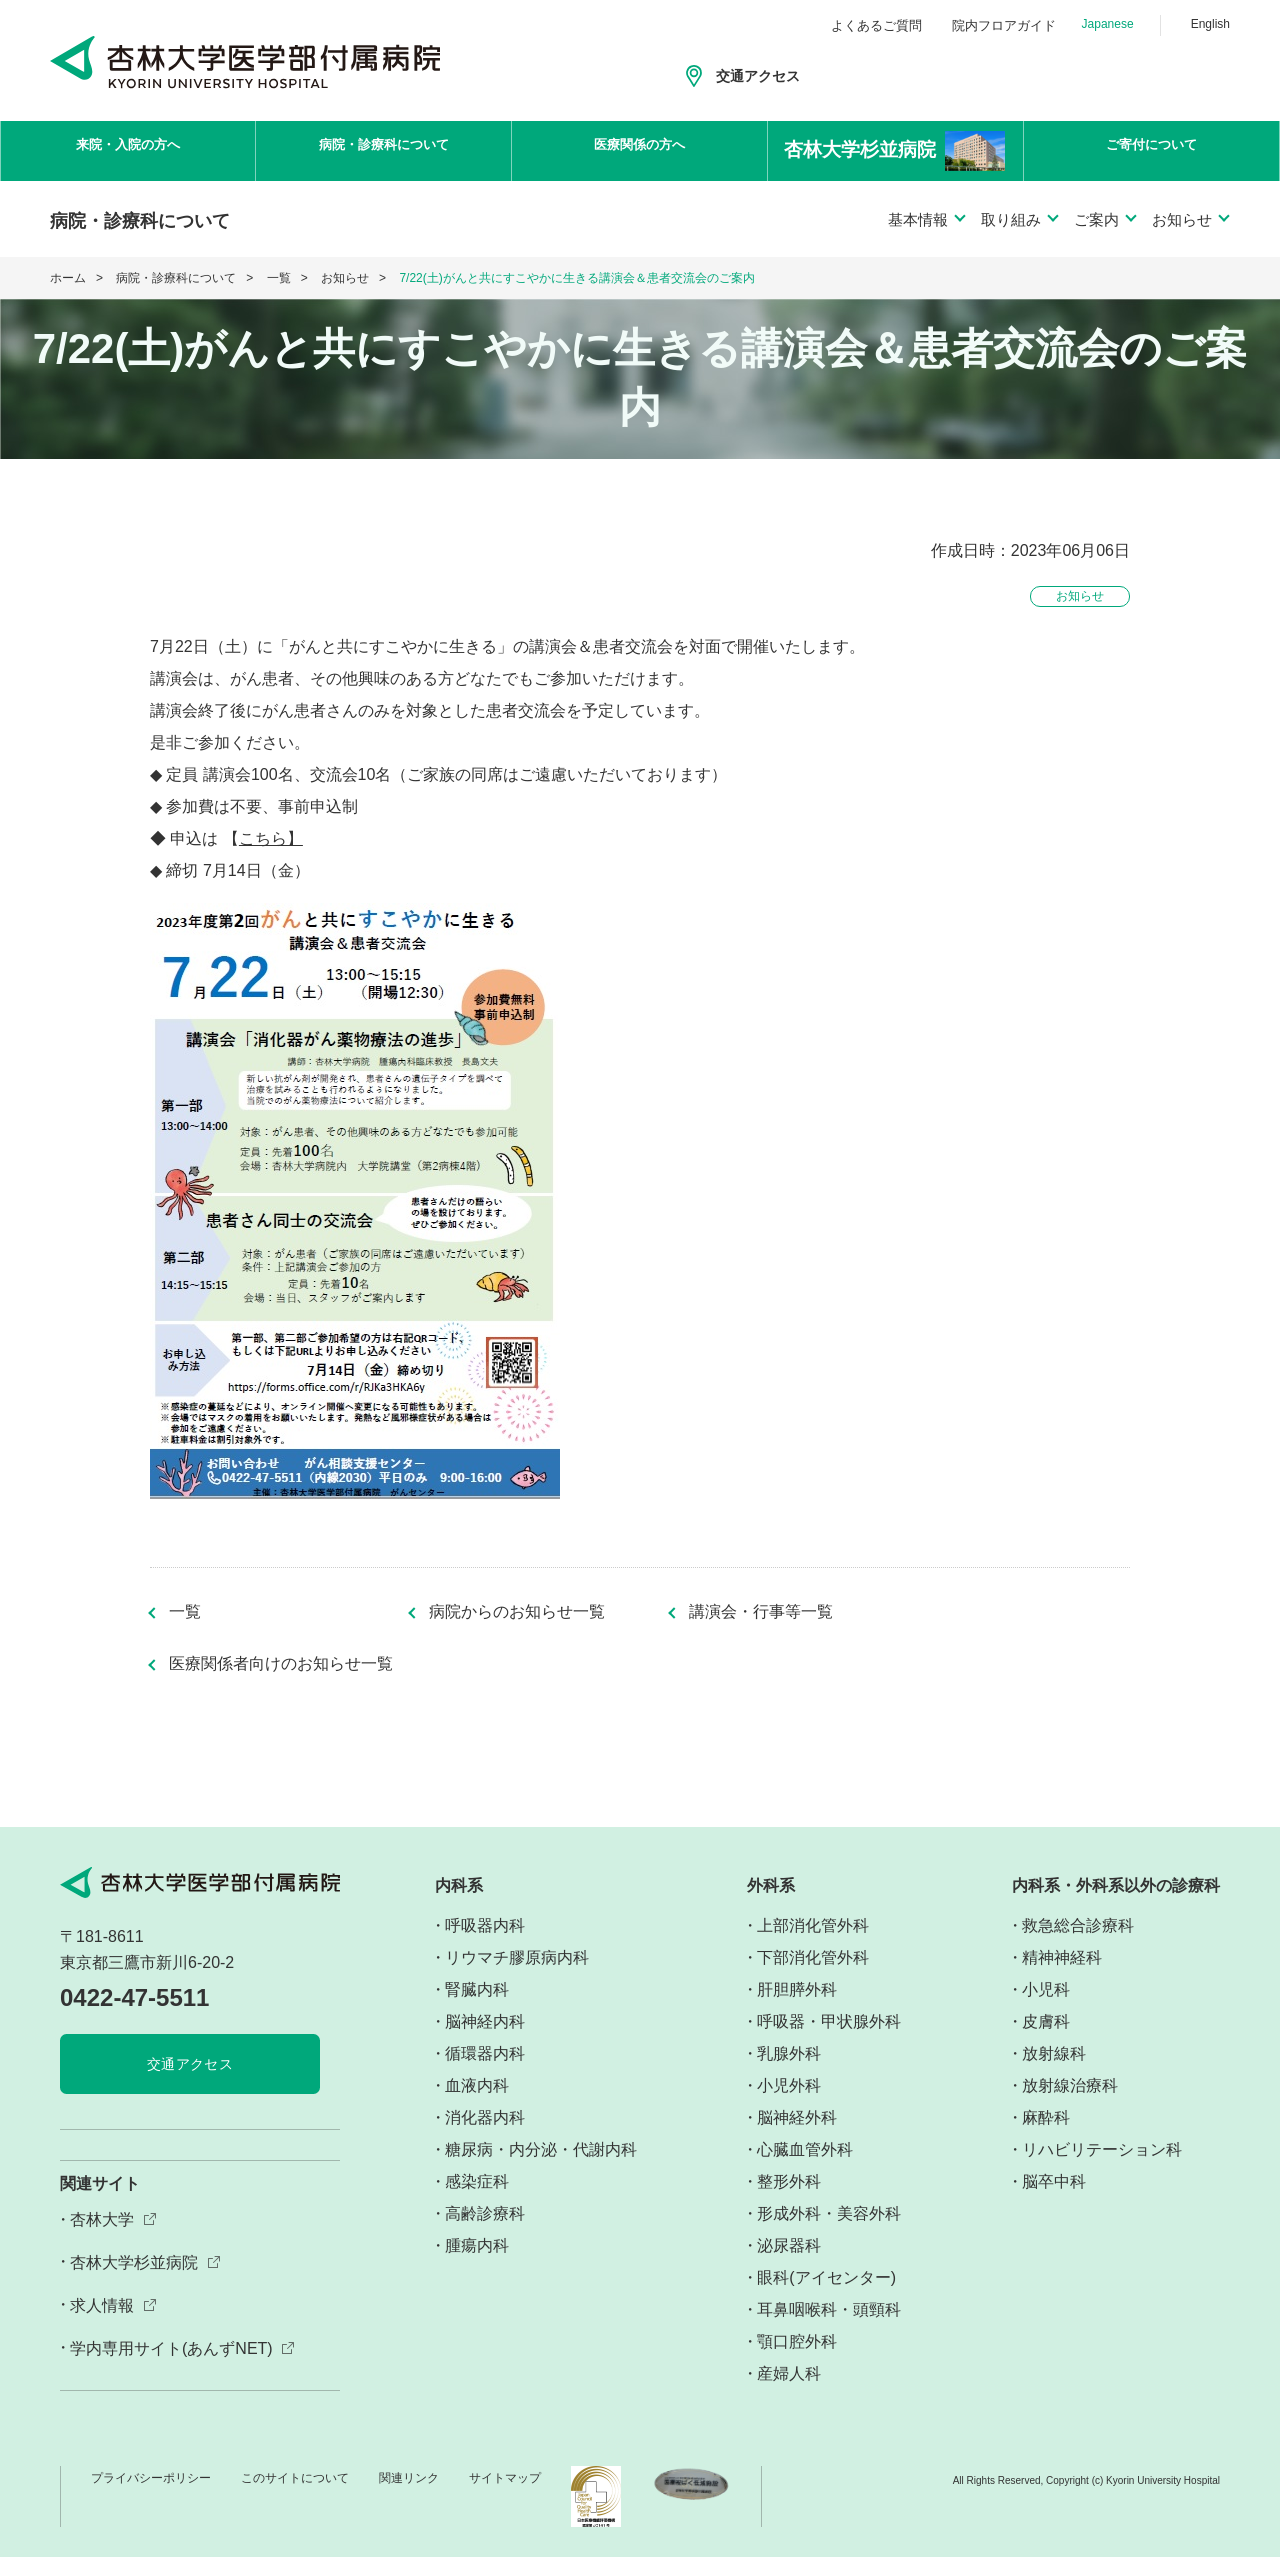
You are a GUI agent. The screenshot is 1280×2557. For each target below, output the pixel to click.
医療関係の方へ (640, 150)
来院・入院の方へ (128, 150)
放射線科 (1054, 2053)
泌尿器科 (789, 2245)
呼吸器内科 (485, 1925)
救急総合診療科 (1078, 1925)
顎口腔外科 (797, 2341)
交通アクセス (758, 76)
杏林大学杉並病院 (134, 2262)
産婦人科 (789, 2373)
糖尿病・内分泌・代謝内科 (541, 2149)
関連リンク (409, 2478)
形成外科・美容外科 (829, 2213)
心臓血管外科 (805, 2149)
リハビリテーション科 (1102, 2149)
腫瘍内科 (477, 2245)
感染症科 (477, 2181)
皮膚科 (1046, 2021)
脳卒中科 (1054, 2181)
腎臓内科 (477, 1989)
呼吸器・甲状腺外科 (829, 2021)
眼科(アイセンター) (826, 2277)
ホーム (68, 278)
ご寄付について (1152, 150)
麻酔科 (1046, 2117)
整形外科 (789, 2181)
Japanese (1108, 24)
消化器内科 (485, 2117)
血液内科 (477, 2085)
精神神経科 (1062, 1957)
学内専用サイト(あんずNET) (171, 2348)
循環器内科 (485, 2053)
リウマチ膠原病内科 (517, 1957)
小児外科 (789, 2085)
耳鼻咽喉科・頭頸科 (829, 2309)
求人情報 (102, 2305)
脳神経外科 (797, 2117)
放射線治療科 (1070, 2085)
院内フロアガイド (1004, 25)
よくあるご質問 (876, 25)
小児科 (1046, 1989)
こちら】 (271, 838)
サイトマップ (505, 2478)
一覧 (279, 278)
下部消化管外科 (813, 1957)
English (1210, 24)
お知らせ (345, 278)
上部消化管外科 (813, 1925)
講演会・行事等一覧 (761, 1612)
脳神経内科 (485, 2021)
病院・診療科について (384, 150)
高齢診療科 (485, 2213)
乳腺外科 (789, 2053)
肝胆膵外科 (797, 1989)
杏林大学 (102, 2219)
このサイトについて (295, 2478)
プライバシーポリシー (151, 2478)
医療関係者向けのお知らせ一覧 (281, 1664)
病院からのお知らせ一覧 (517, 1612)
